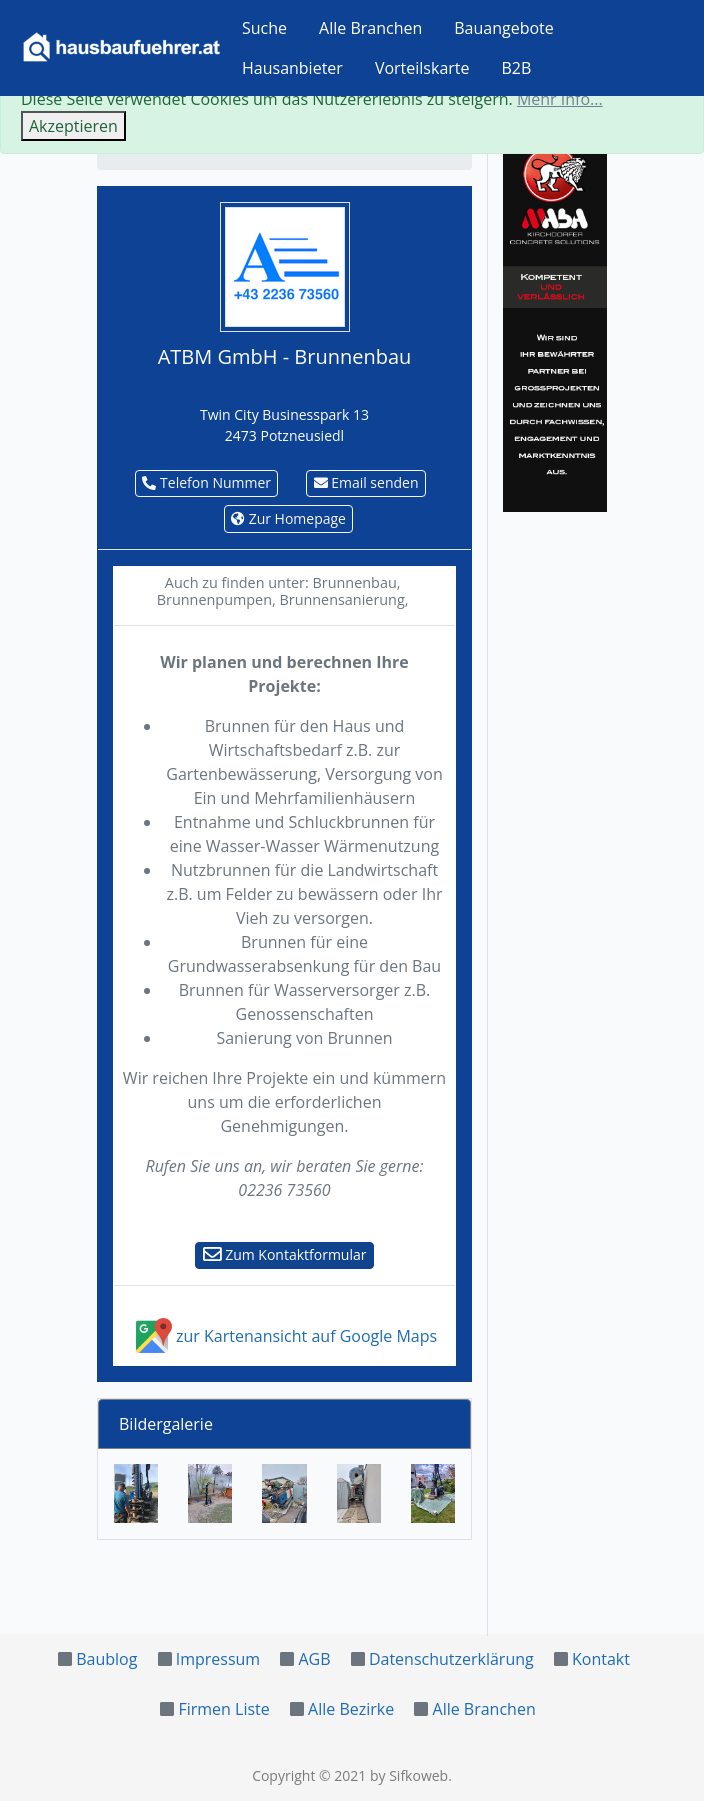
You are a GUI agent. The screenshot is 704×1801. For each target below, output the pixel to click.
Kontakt (601, 1659)
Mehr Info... (560, 99)
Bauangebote (504, 28)
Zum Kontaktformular (285, 1254)
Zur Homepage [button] (288, 518)
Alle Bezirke (351, 1709)
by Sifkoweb (409, 1775)
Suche (264, 28)
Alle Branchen (370, 28)
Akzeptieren (73, 126)
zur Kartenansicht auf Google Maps (284, 1336)
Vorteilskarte (422, 68)
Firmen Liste (223, 1709)
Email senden (366, 482)
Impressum (218, 1659)
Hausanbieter (292, 68)
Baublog (106, 1659)
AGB (314, 1659)
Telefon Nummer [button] (206, 482)
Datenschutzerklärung (451, 1659)
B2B (517, 68)
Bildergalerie (166, 1424)
